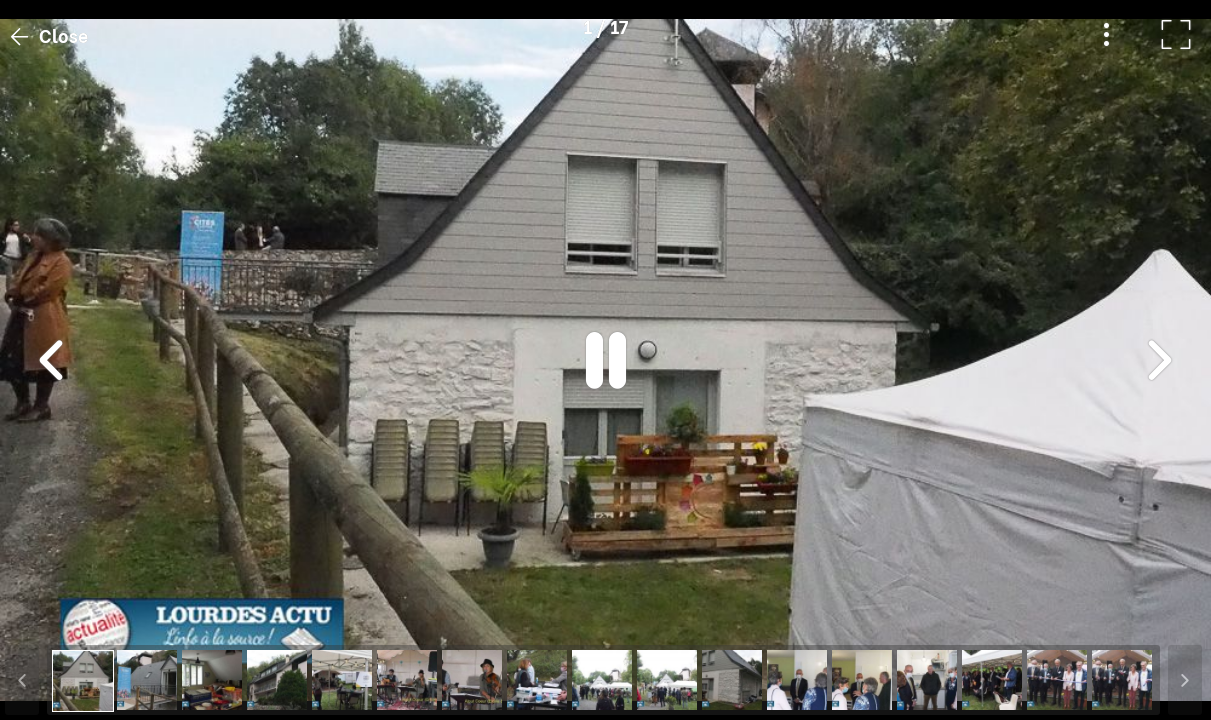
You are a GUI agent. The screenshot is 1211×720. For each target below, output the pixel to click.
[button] (53, 617)
